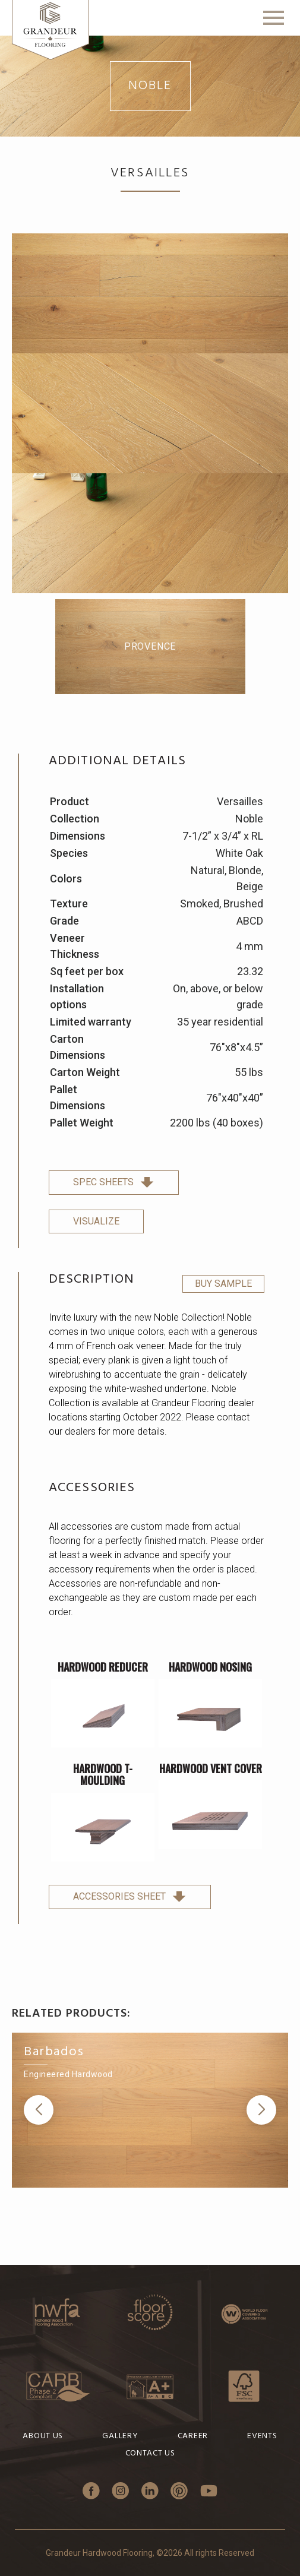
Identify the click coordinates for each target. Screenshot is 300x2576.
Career (193, 2436)
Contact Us (150, 2453)
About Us (43, 2436)
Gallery (120, 2436)
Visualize (96, 1221)
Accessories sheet (130, 1896)
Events (262, 2436)
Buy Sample (223, 1283)
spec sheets (113, 1182)
